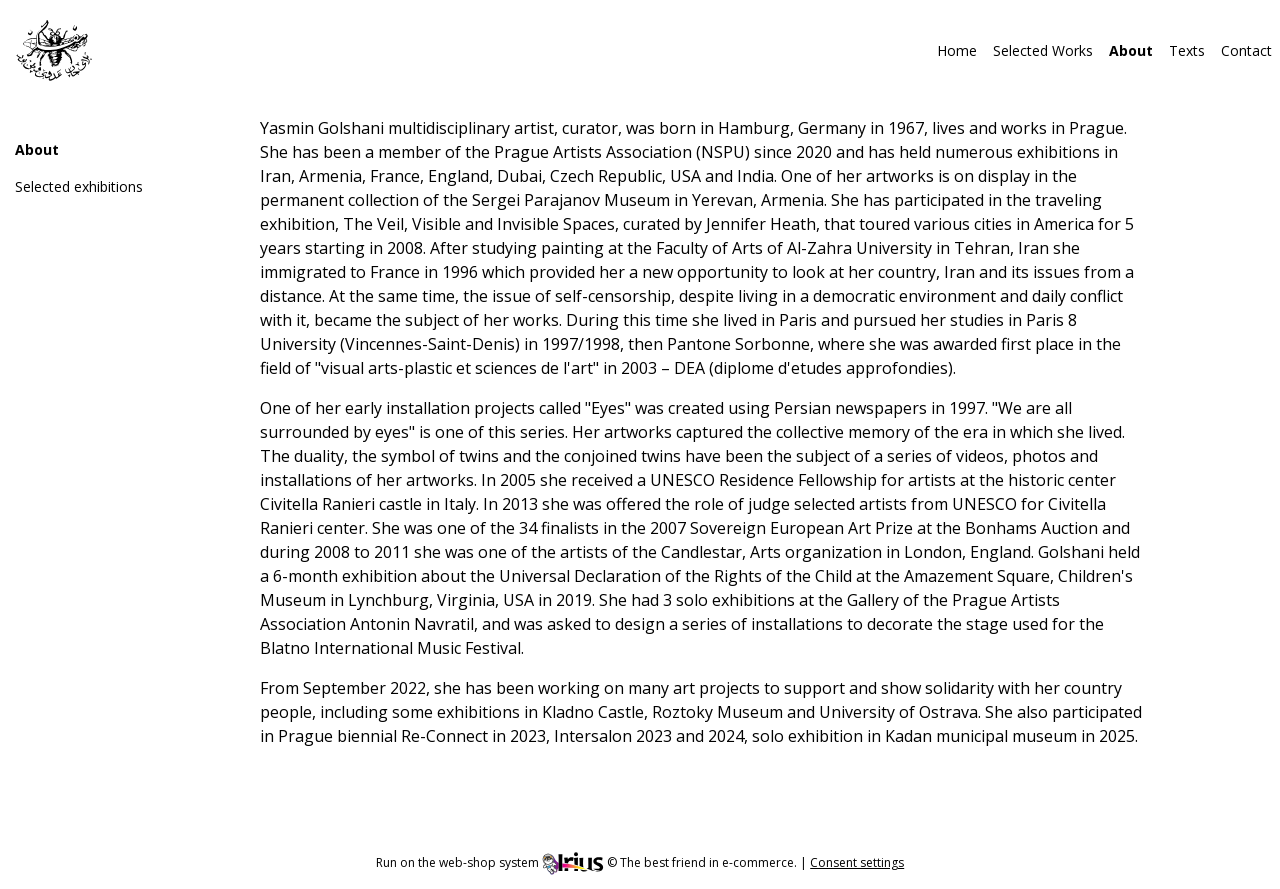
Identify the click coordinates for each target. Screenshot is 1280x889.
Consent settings (857, 862)
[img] (54, 50)
